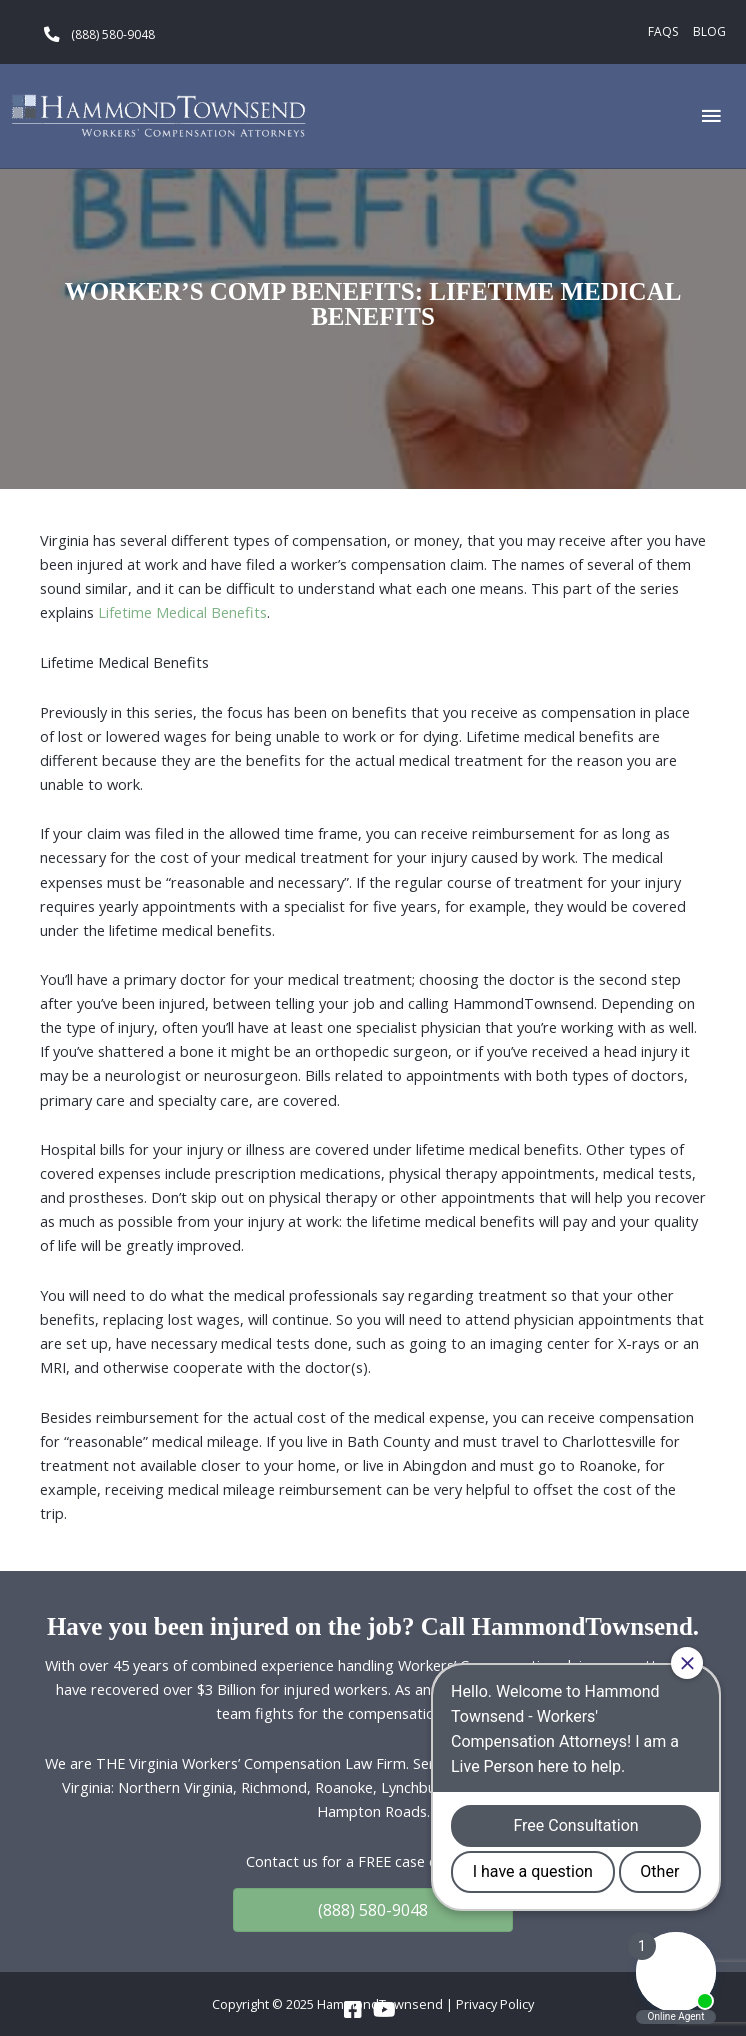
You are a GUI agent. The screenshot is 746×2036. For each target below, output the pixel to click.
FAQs (663, 31)
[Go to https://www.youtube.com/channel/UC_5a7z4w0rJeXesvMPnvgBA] (383, 2010)
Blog (709, 31)
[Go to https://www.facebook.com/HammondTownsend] (353, 2010)
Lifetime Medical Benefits (182, 612)
